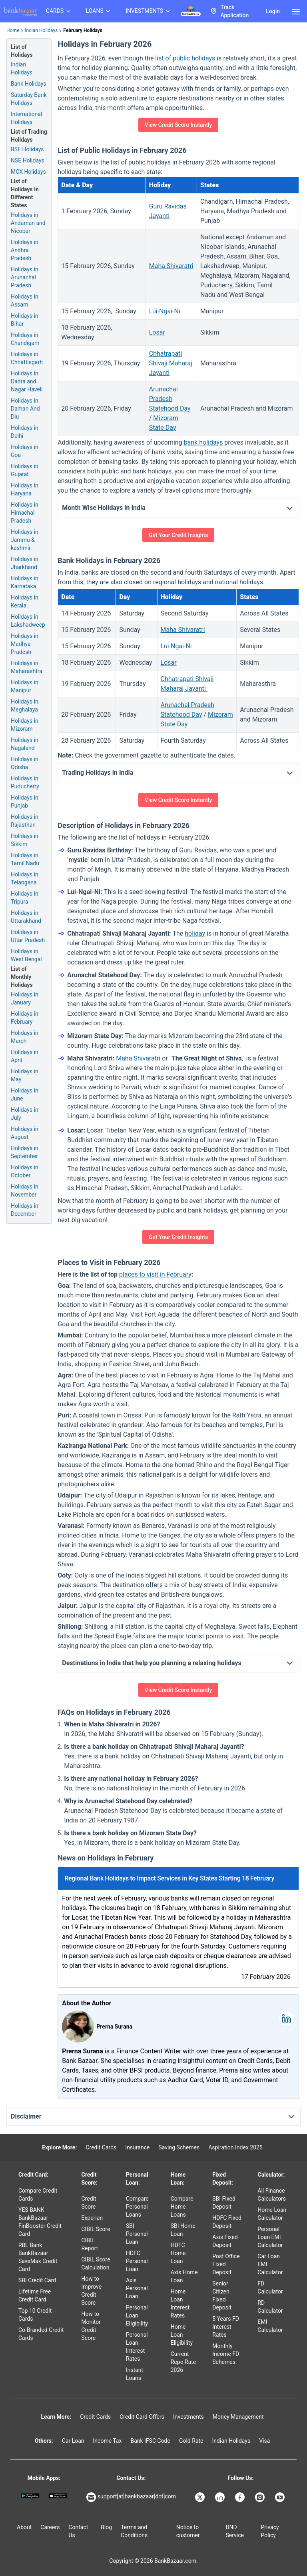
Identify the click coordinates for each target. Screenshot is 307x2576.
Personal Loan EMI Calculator (270, 2237)
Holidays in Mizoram (24, 725)
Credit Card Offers (142, 2417)
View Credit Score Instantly (178, 125)
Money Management (238, 2417)
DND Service (234, 2531)
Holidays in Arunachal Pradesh (24, 277)
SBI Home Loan (183, 2230)
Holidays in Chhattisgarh (27, 358)
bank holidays (203, 442)
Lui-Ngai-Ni (164, 311)
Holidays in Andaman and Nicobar (28, 223)
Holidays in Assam (24, 300)
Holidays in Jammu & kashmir (24, 540)
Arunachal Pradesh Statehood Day (170, 398)
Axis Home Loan (184, 2276)
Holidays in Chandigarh (25, 339)
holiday (195, 933)
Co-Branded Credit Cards (41, 2334)
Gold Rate (191, 2441)
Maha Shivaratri (171, 266)
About (24, 2527)
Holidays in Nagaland (24, 744)
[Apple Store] (57, 2496)
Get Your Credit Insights (178, 535)
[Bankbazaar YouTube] (280, 2497)
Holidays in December (24, 1210)
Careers (50, 2527)
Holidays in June (24, 1094)
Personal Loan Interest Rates (137, 2346)
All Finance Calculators (271, 2194)
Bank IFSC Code (150, 2441)
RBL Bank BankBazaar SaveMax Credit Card (37, 2257)
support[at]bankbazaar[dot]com (131, 2497)
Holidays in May (24, 1075)
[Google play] (30, 2496)
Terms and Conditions (134, 2531)
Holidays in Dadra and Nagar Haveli (27, 381)
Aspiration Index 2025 (235, 2147)
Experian (92, 2218)
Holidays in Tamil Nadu (25, 859)
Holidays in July (24, 1114)
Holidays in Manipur (24, 686)
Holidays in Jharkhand (24, 563)
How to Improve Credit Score (92, 2290)
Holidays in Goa (24, 451)
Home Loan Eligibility (182, 2334)
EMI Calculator (270, 2326)
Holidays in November (24, 1190)
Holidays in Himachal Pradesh (24, 512)
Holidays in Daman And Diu (25, 408)
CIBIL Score (96, 2229)
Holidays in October (24, 1171)
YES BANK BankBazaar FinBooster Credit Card (40, 2222)
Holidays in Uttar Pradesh (28, 936)
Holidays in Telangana (24, 878)
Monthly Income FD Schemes (225, 2354)
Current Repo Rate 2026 (183, 2362)
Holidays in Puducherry (25, 782)
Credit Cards (101, 2147)
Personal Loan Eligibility (137, 2315)
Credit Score (89, 2202)
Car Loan (73, 2441)
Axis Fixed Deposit (224, 2241)
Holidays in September (24, 1152)
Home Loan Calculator (271, 2214)
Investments (188, 2417)
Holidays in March (24, 1037)
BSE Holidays (27, 149)
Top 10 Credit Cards (35, 2314)
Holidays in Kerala (24, 601)
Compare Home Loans (182, 2206)
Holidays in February (24, 1017)
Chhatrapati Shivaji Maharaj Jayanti (170, 363)
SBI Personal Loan (137, 2234)
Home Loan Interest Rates (180, 2303)
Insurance (137, 2147)
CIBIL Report (90, 2244)
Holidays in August (24, 1133)
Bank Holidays (28, 83)
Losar (157, 332)
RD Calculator (270, 2306)
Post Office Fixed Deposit (225, 2264)
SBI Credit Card (37, 2280)
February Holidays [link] (82, 30)
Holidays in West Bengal (26, 955)
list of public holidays (185, 58)
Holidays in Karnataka (24, 582)
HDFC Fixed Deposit (226, 2222)
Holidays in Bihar (24, 320)
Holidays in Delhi (24, 432)
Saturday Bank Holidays (29, 99)
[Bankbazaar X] (200, 2497)
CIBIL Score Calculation (96, 2263)
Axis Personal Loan (137, 2288)
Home (12, 30)
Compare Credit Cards (37, 2194)
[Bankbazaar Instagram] (260, 2497)
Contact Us (78, 2531)
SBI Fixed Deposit (223, 2202)
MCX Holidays (28, 171)
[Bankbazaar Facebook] (240, 2497)
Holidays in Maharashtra (26, 667)
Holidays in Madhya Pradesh (24, 644)
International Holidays (26, 118)
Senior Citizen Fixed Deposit (221, 2295)
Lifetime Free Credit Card (34, 2295)
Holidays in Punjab (24, 801)
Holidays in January (24, 998)
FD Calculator (270, 2287)
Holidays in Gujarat (24, 470)
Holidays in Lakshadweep (28, 620)
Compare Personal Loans (137, 2206)
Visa (264, 2441)
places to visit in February (155, 1274)
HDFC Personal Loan (137, 2261)
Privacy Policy (270, 2531)
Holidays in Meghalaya (24, 705)
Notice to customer (188, 2531)
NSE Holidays (27, 160)
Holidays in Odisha (24, 763)
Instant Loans (134, 2374)
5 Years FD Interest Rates (225, 2326)
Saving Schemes (178, 2147)
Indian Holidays (41, 30)
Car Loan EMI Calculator (270, 2264)
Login (273, 11)
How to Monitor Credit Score (91, 2326)
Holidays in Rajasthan (24, 821)
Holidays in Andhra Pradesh (24, 250)
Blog (106, 2527)
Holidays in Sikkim (24, 840)
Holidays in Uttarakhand (26, 917)
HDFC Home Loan (178, 2253)
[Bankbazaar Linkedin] (220, 2497)
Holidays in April (24, 1056)
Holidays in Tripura (24, 897)
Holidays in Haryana (24, 489)
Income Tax (107, 2441)
